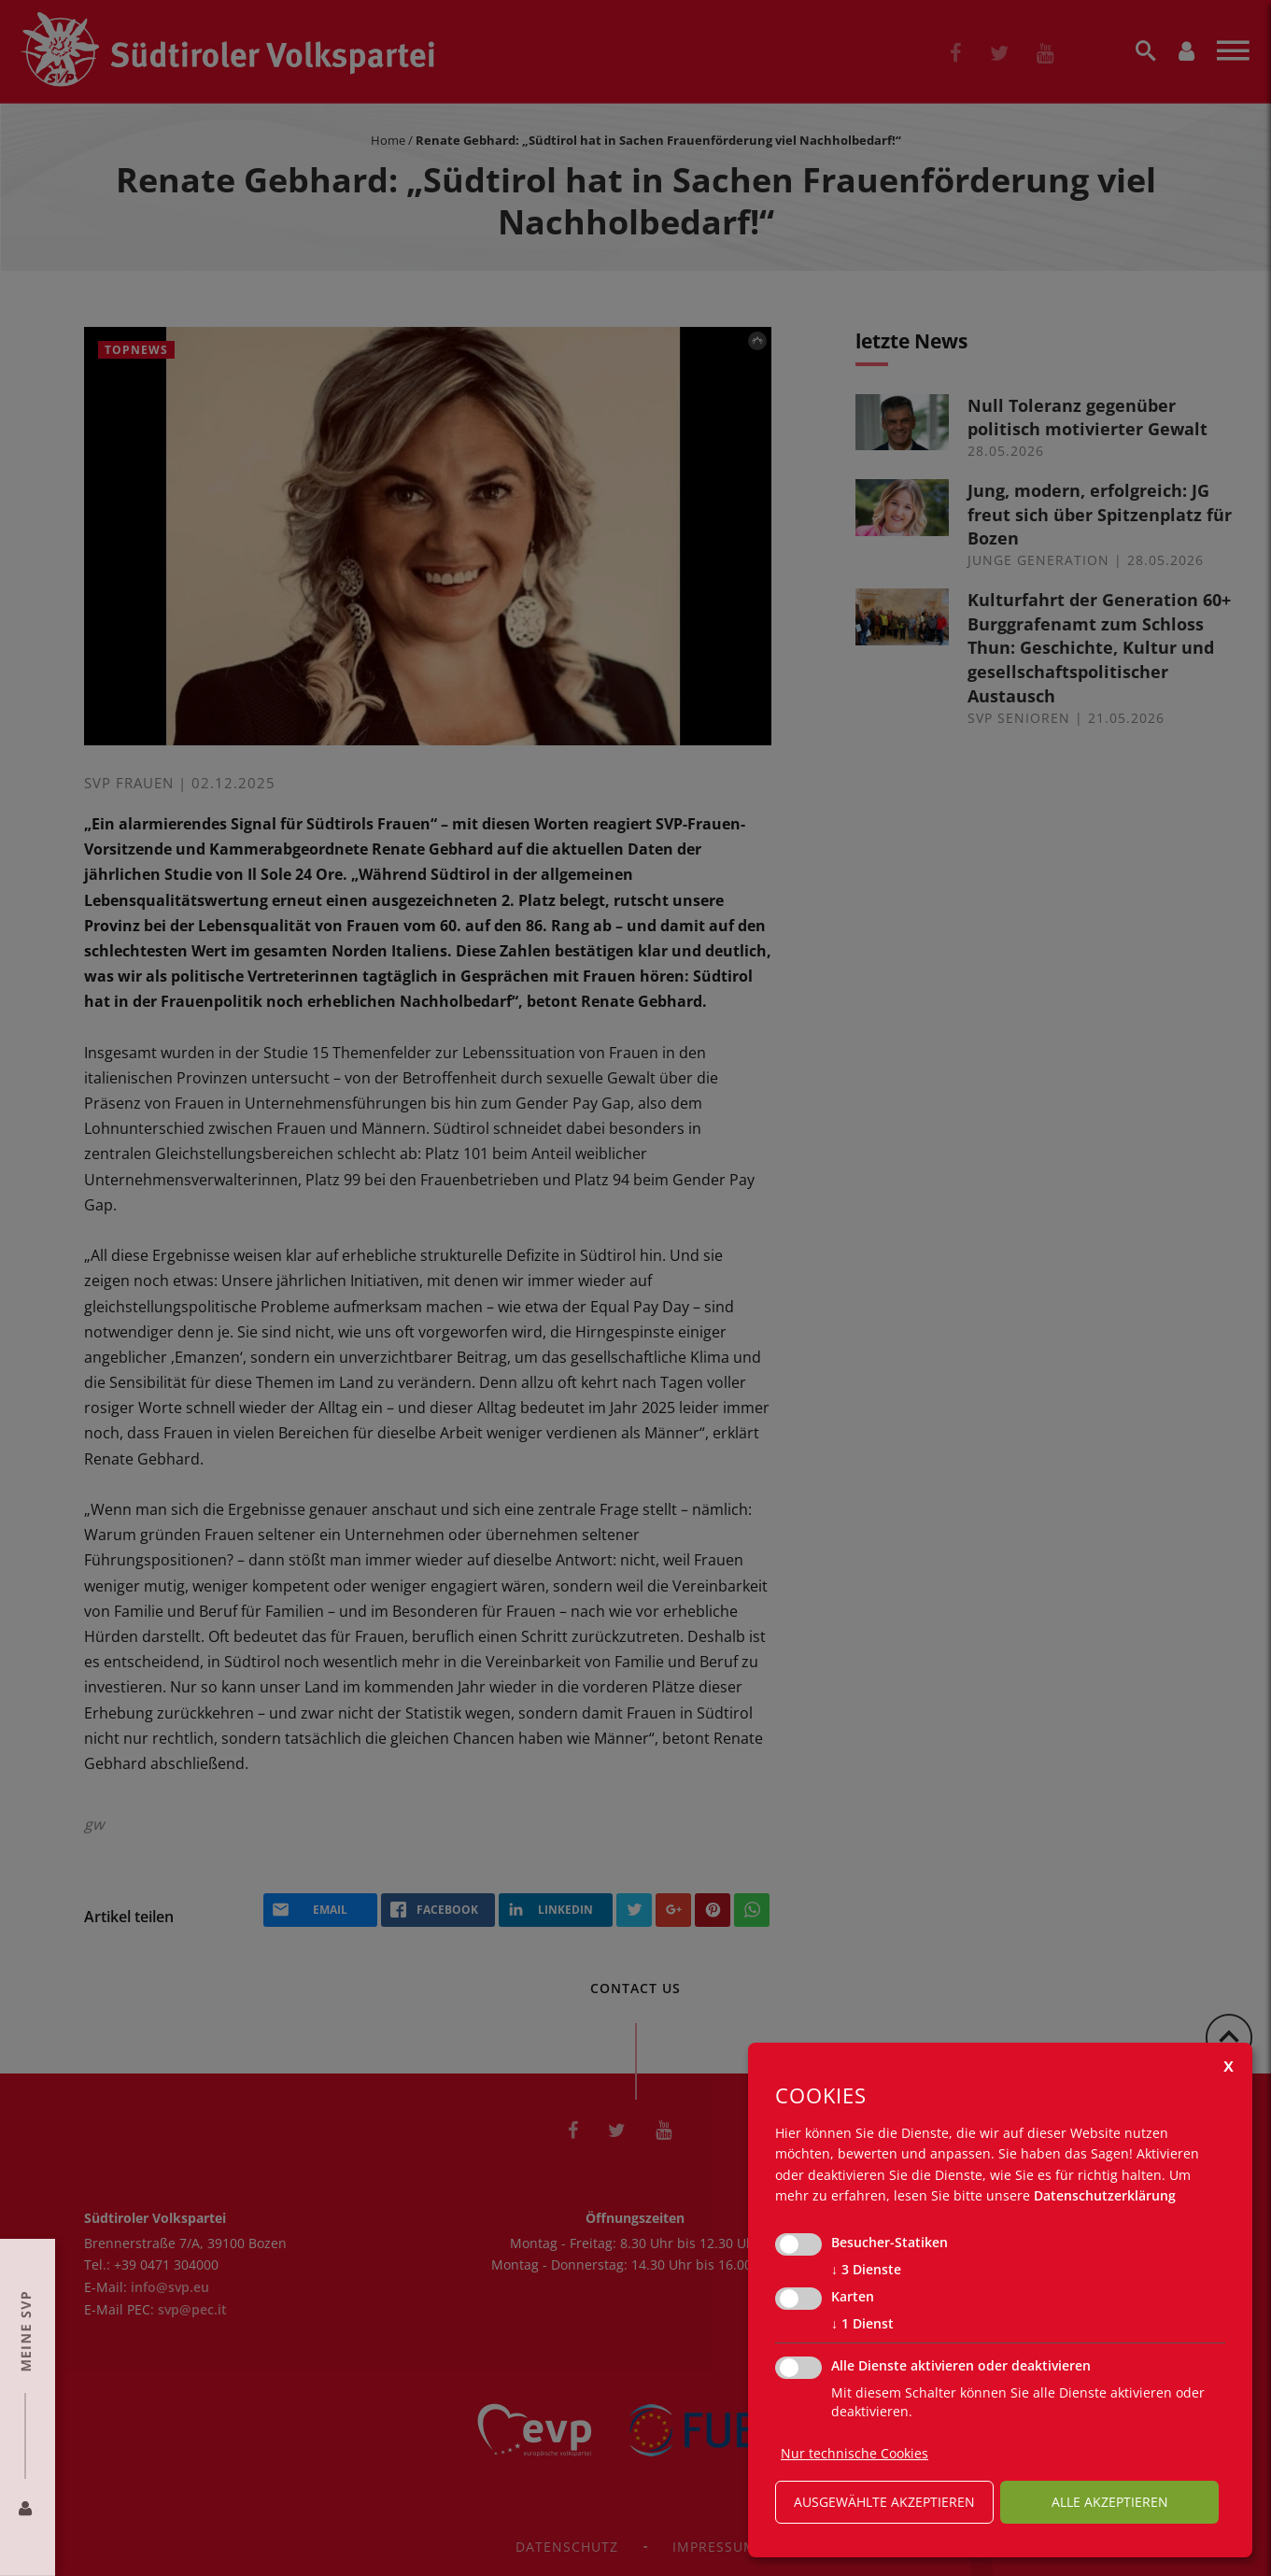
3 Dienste (866, 2269)
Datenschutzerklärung (1105, 2195)
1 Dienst (862, 2323)
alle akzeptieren (1110, 2502)
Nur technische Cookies (854, 2453)
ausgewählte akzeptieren (884, 2502)
